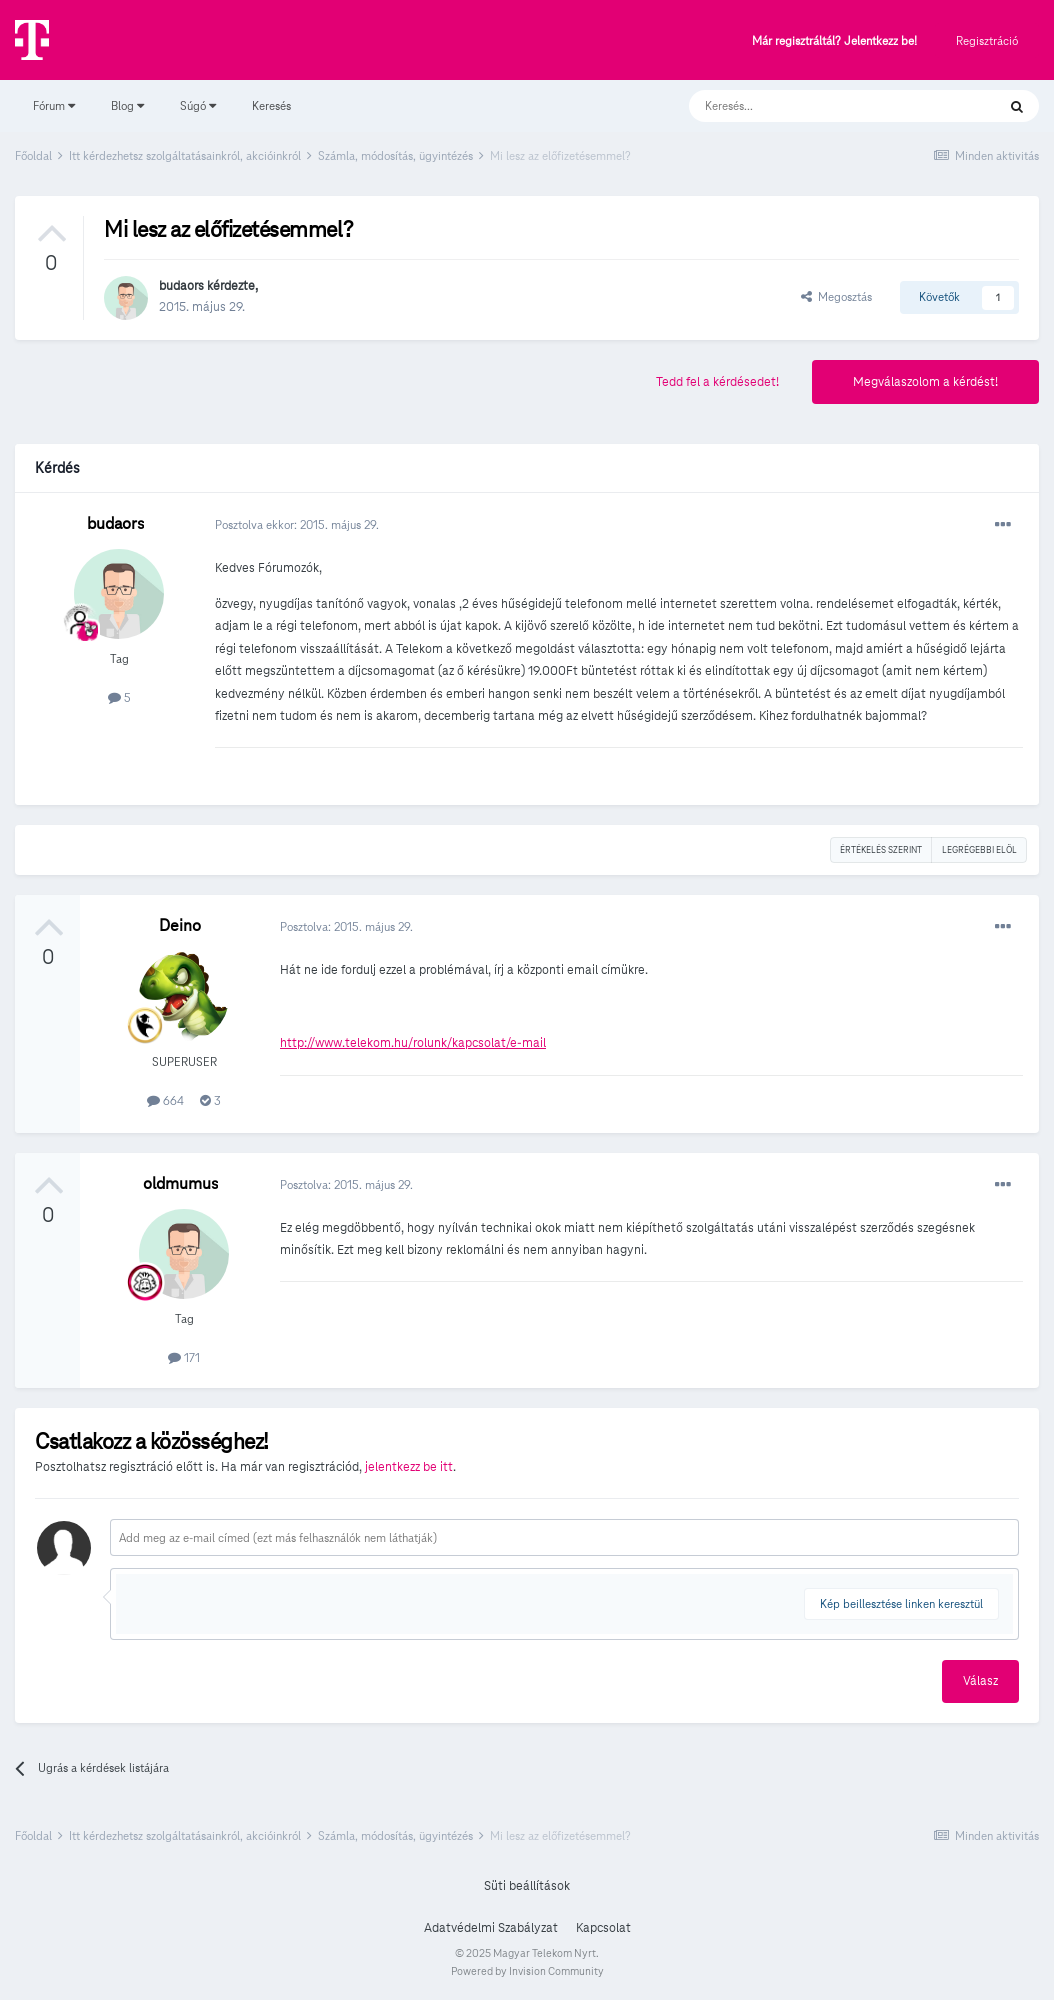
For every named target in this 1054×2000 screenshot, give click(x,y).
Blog (127, 105)
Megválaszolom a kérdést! (925, 382)
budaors (181, 286)
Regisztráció (987, 40)
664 (165, 1100)
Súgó (198, 105)
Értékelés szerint (881, 850)
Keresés (271, 105)
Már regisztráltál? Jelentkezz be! (834, 41)
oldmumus (180, 1183)
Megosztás (836, 296)
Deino (180, 925)
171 (184, 1357)
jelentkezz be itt (409, 1467)
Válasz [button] (980, 1681)
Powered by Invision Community (527, 1971)
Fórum (54, 105)
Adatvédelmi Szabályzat (491, 1928)
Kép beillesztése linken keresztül (901, 1603)
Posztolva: (346, 926)
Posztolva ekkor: (297, 524)
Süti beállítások (527, 1886)
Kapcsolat (603, 1928)
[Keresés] (822, 106)
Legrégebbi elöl (979, 850)
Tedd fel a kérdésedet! (717, 382)
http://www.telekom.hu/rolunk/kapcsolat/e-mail (413, 1043)
